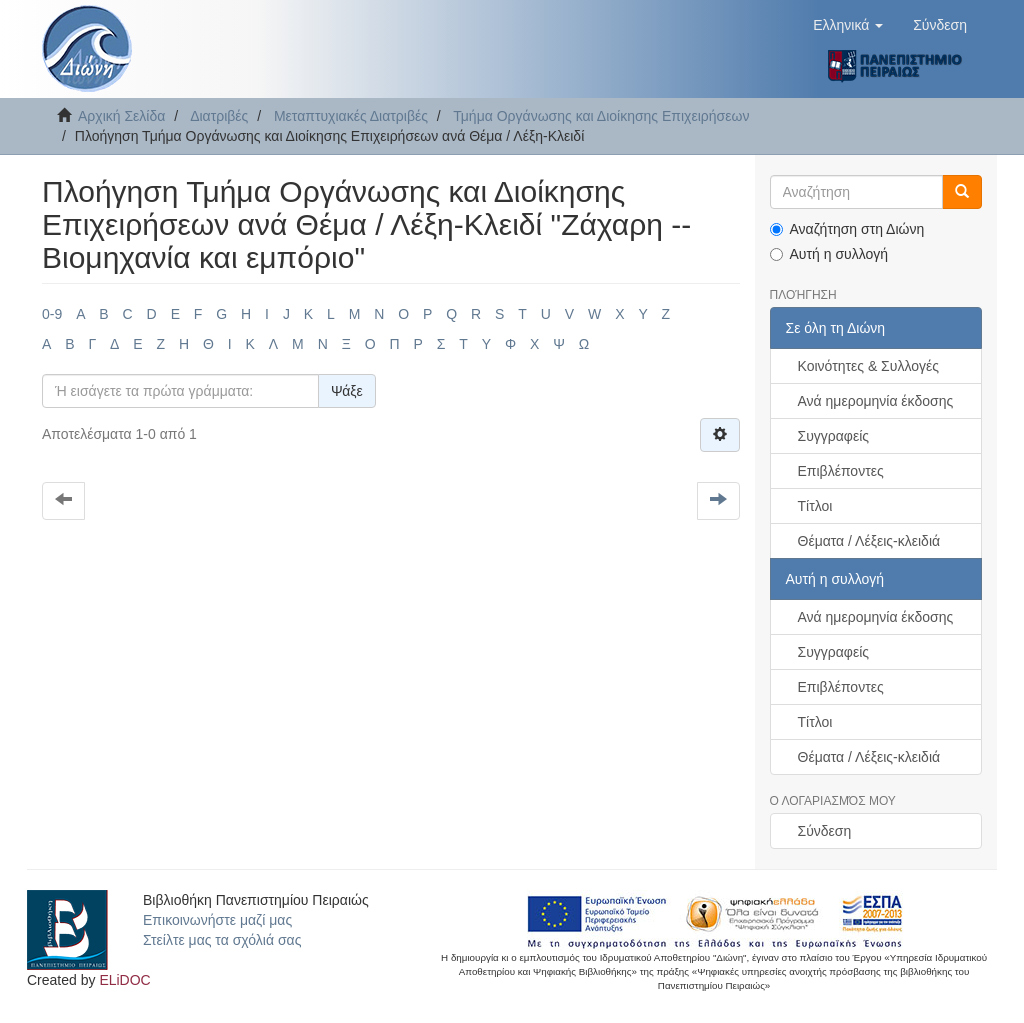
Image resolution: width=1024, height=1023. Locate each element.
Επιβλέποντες (841, 471)
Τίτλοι (815, 506)
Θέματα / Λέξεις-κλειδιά (869, 541)
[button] (848, 25)
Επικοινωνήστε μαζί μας (217, 920)
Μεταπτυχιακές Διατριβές (351, 116)
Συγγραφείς (834, 436)
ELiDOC (124, 980)
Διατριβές (219, 116)
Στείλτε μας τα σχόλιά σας (222, 940)
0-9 (52, 314)
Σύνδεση (825, 831)
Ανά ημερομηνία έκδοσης (876, 401)
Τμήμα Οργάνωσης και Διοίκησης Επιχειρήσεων (601, 116)
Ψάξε (347, 391)
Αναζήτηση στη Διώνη (847, 229)
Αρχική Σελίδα (121, 116)
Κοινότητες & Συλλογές (868, 366)
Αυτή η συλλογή (829, 254)
